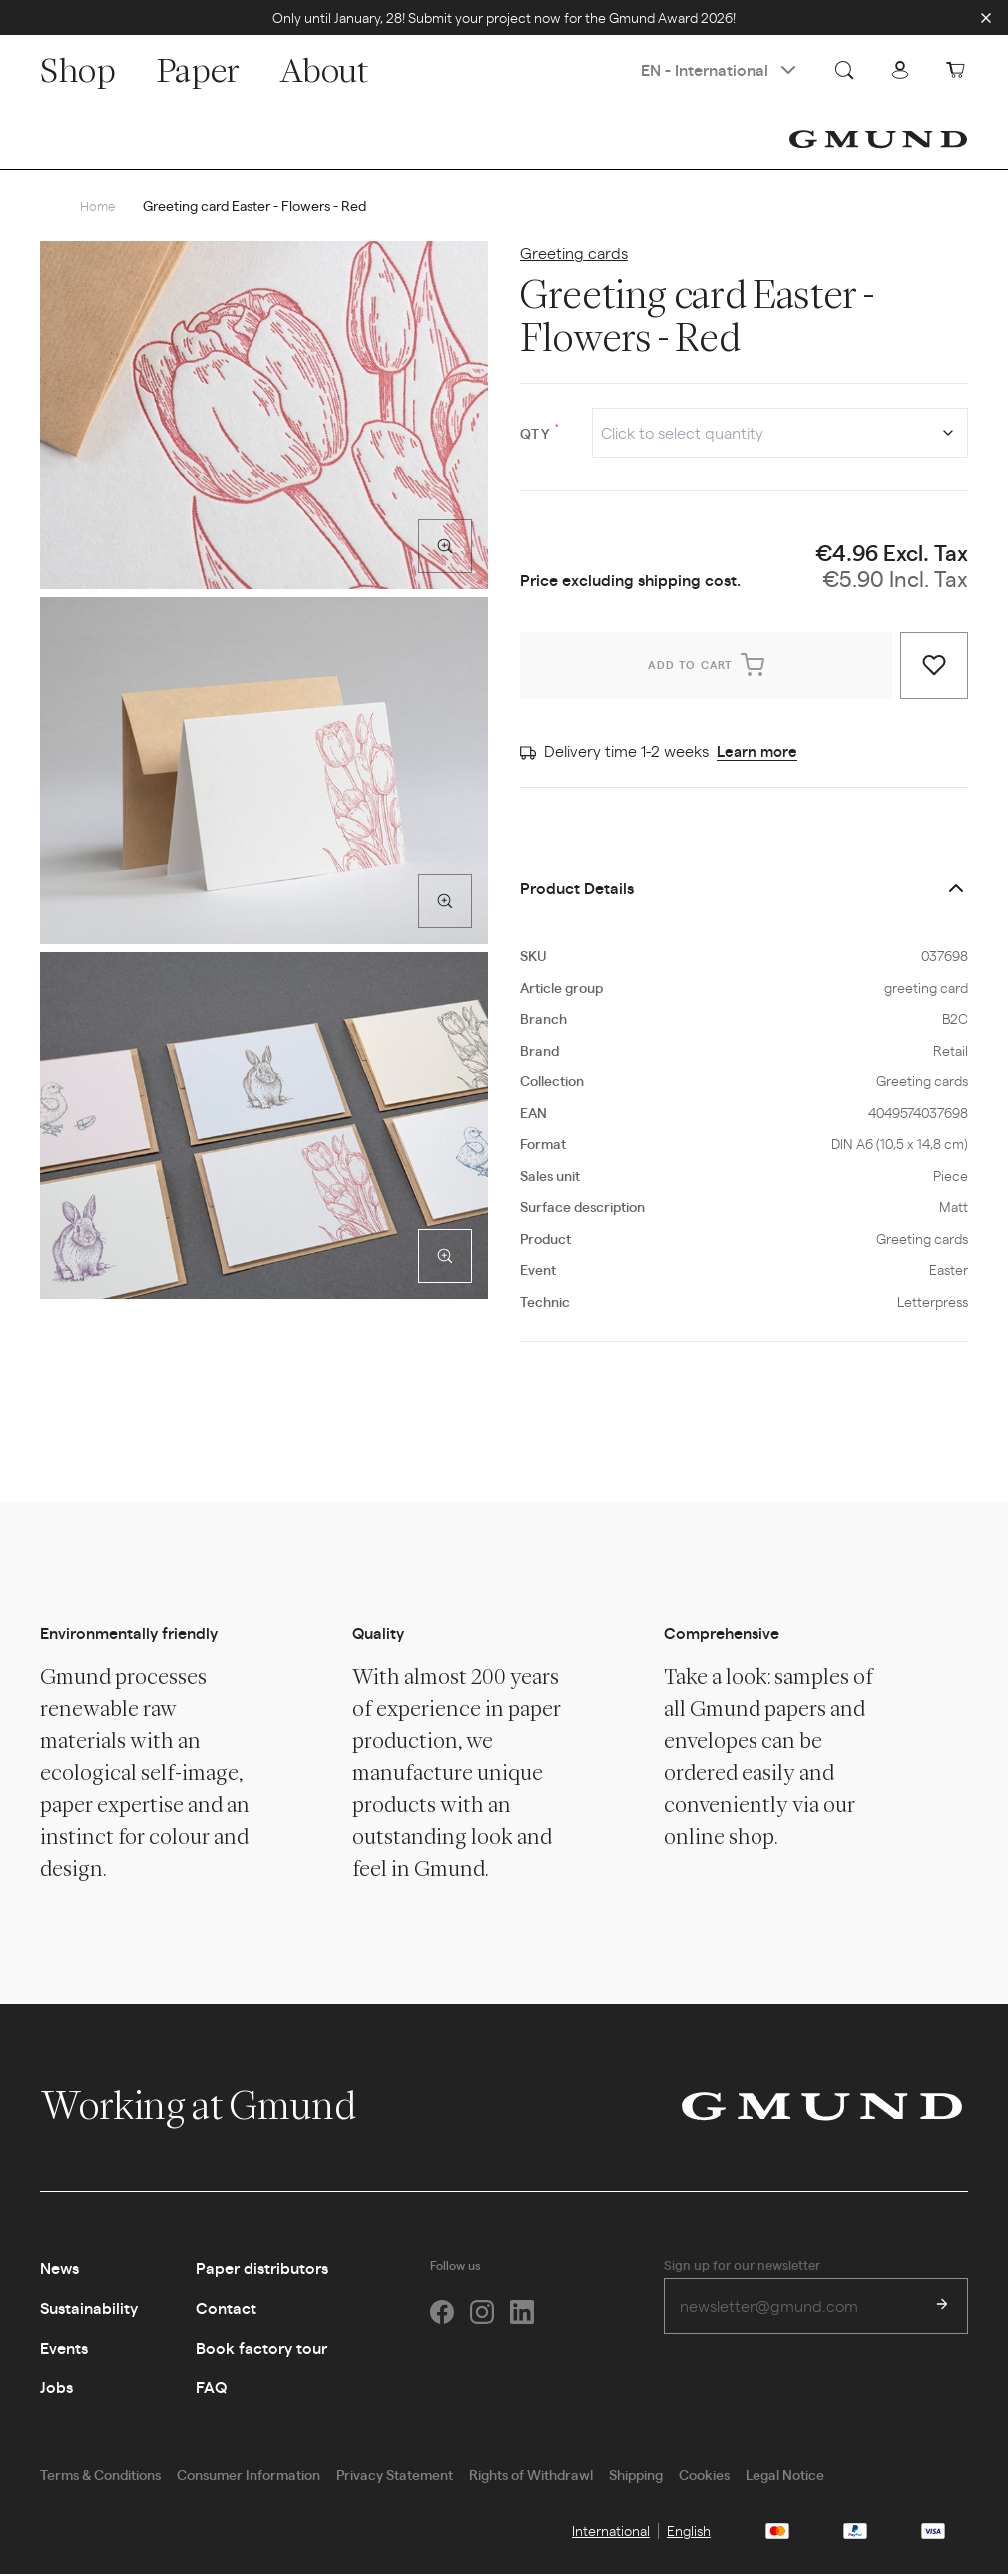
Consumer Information (248, 2476)
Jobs (56, 2388)
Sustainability (89, 2309)
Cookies (704, 2476)
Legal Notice (785, 2476)
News (59, 2269)
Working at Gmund (219, 2107)
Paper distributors (262, 2269)
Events (64, 2349)
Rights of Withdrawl (531, 2476)
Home (99, 206)
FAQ (211, 2388)
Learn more (759, 752)
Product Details (577, 889)
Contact (226, 2309)
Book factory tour (261, 2349)
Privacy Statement (394, 2476)
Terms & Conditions (100, 2476)
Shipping (636, 2476)
